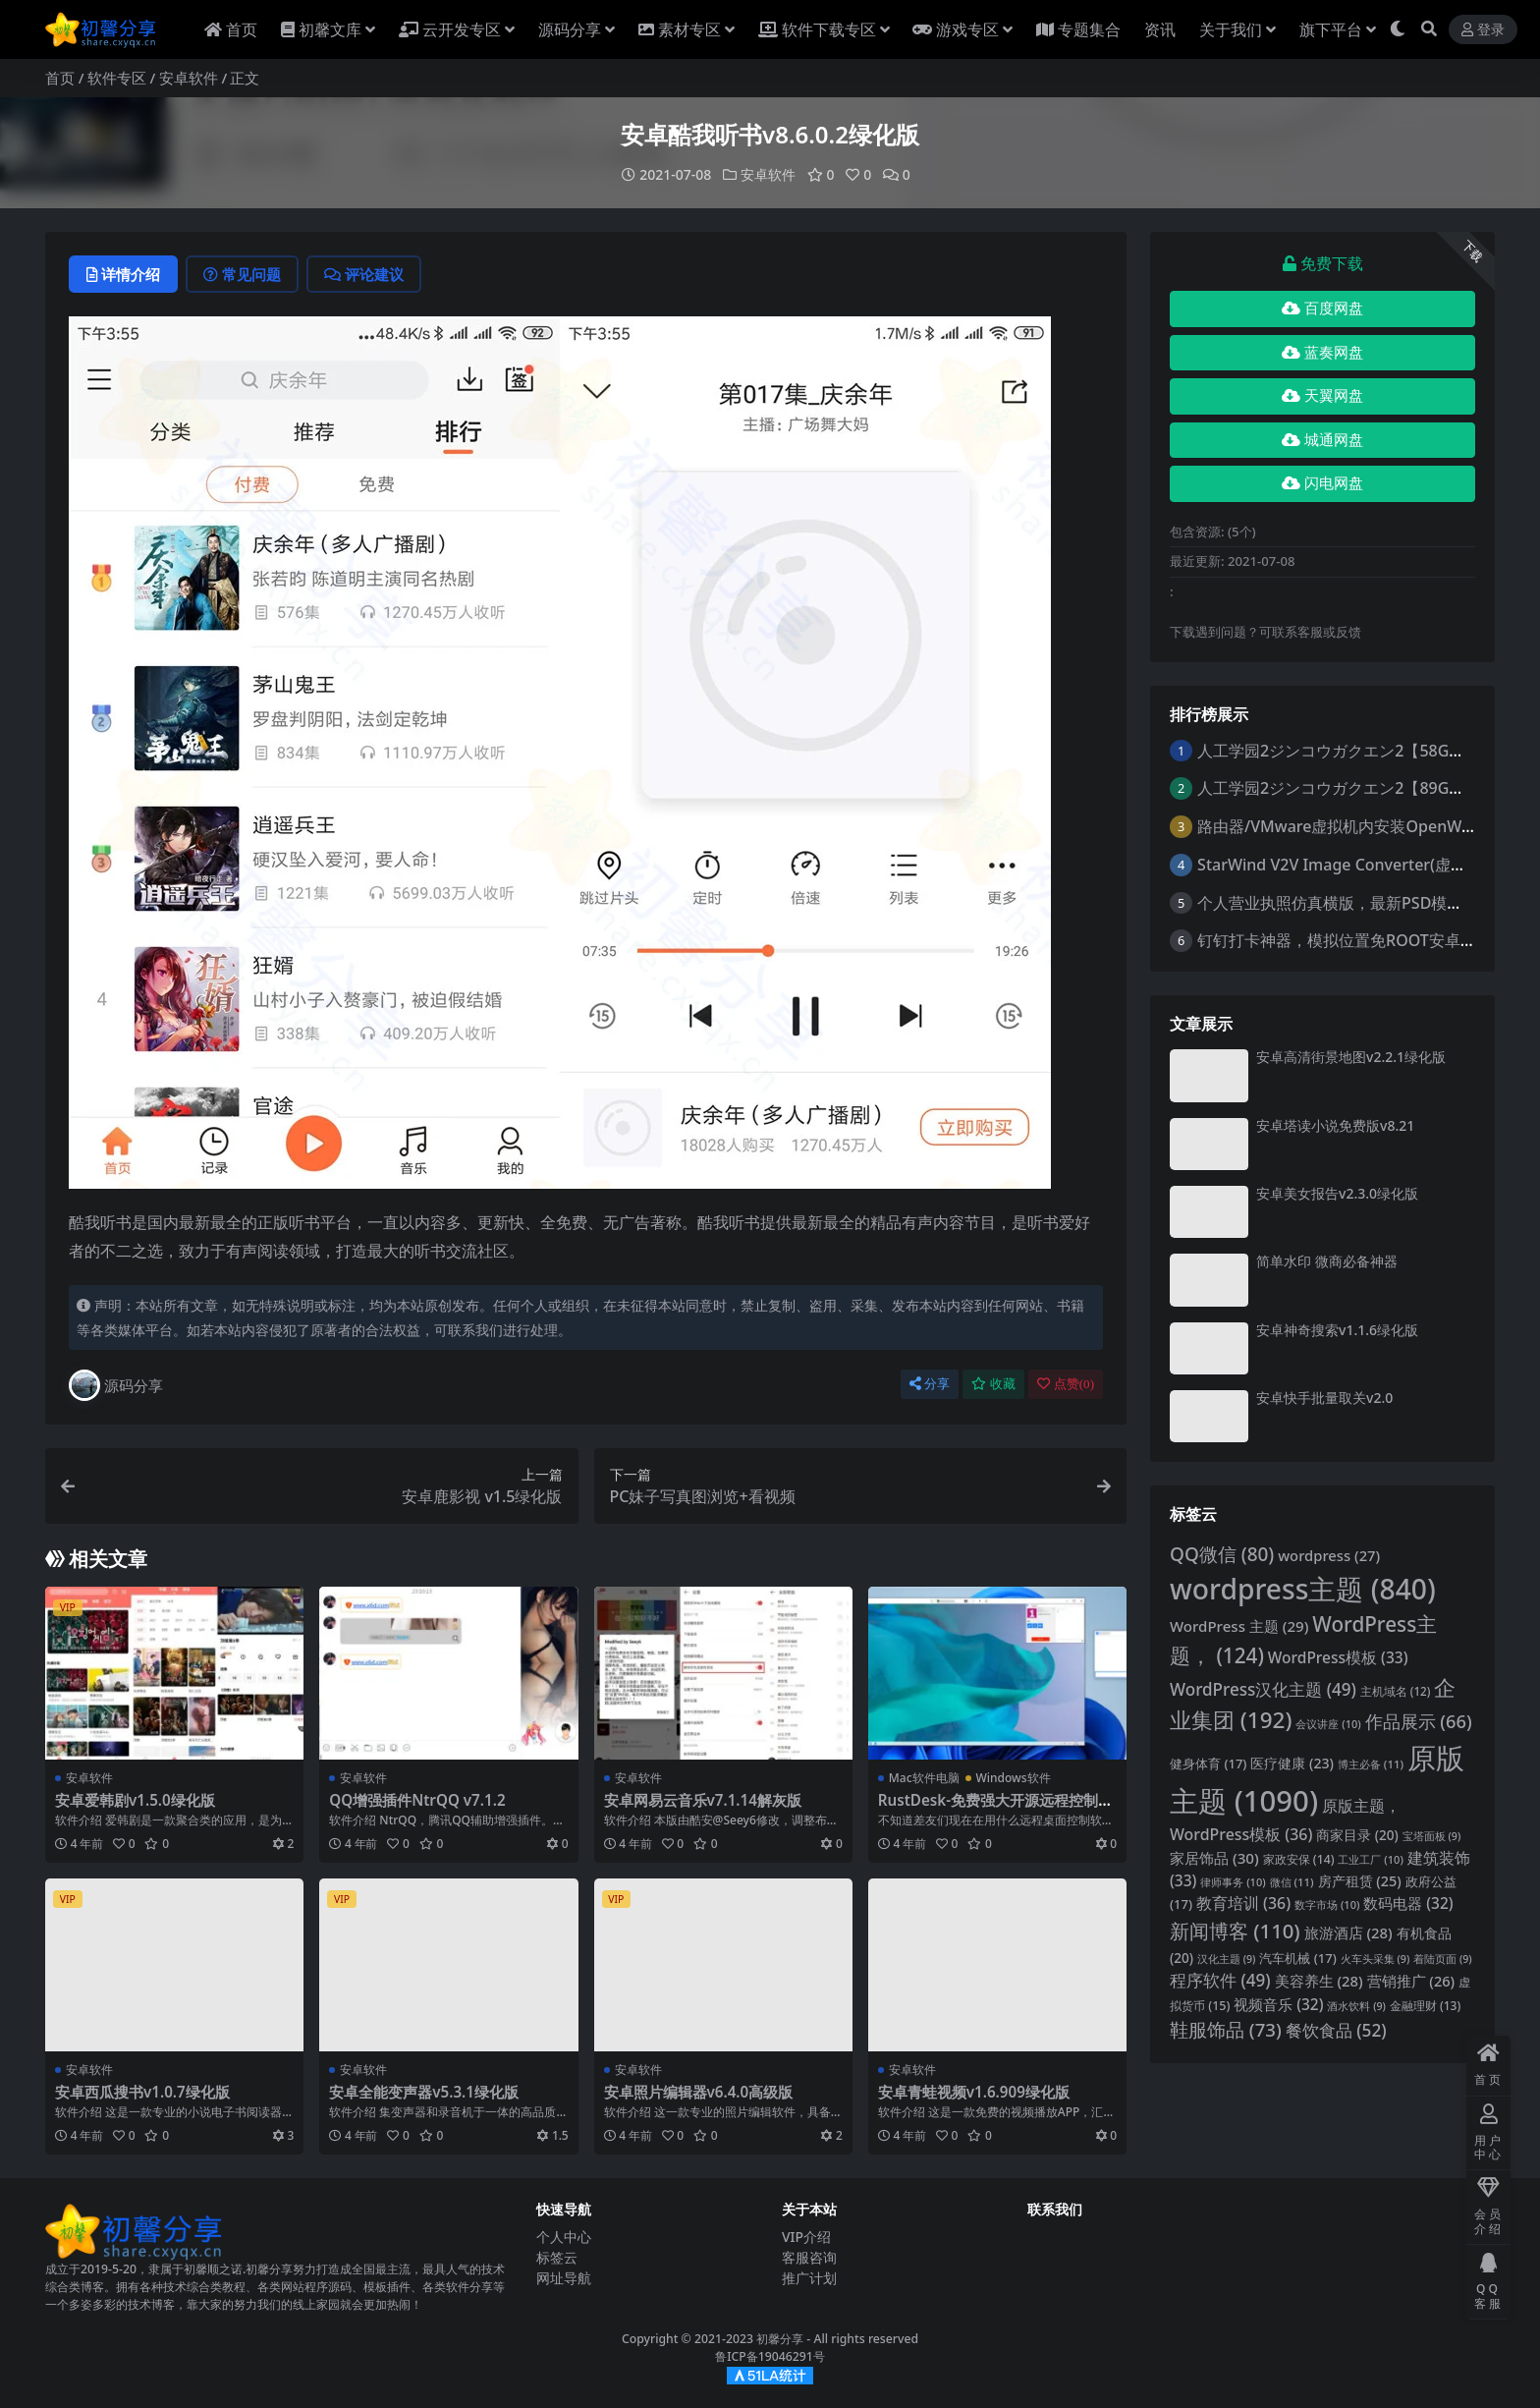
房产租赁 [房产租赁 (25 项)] (1360, 1881)
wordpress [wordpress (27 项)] (1329, 1555)
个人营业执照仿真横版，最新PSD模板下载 (1345, 903)
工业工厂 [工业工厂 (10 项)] (1370, 1859)
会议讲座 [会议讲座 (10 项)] (1327, 1723)
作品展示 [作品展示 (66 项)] (1418, 1720)
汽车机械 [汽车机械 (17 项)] (1297, 1958)
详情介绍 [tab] (123, 274)
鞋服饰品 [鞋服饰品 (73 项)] (1226, 2029)
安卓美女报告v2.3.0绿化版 (1337, 1193)
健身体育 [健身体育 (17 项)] (1208, 1763)
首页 (60, 77)
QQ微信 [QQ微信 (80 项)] (1222, 1554)
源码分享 (116, 1385)
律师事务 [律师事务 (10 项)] (1232, 1882)
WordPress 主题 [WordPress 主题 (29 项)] (1239, 1626)
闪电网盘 (1322, 483)
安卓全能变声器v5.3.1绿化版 (424, 2091)
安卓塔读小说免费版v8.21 (1335, 1125)
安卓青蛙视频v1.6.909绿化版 (974, 2091)
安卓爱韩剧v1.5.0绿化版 (135, 1800)
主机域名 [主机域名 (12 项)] (1395, 1691)
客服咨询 (809, 2257)
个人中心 (563, 2236)
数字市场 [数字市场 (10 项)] (1326, 1904)
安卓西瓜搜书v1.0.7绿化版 (142, 2091)
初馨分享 (779, 2338)
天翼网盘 (1322, 396)
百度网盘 (1322, 308)
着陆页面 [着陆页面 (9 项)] (1442, 1959)
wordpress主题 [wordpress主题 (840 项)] (1303, 1588)
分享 (929, 1383)
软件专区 (116, 77)
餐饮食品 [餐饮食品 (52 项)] (1336, 2030)
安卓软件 (188, 77)
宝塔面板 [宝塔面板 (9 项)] (1431, 1836)
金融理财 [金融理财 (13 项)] (1425, 2005)
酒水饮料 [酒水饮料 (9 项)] (1356, 2006)
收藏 (993, 1383)
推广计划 (809, 2277)
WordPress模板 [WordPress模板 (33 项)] (1338, 1657)
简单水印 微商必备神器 (1327, 1261)
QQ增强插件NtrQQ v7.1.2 (417, 1800)
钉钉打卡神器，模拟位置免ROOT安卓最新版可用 (1368, 940)
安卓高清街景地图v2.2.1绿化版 (1351, 1056)
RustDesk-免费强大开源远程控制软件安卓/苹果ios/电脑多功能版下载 (995, 1808)
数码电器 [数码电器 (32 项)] (1408, 1903)
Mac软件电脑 (924, 1777)
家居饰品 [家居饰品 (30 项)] (1214, 1858)
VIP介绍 (806, 2236)
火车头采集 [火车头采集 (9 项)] (1375, 1959)
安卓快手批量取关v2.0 (1324, 1397)
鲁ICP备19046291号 (770, 2356)
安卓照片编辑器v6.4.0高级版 (699, 2091)
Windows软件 (1013, 1777)
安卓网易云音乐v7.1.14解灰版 (702, 1800)
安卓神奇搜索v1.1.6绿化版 (1337, 1329)
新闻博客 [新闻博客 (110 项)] (1235, 1930)
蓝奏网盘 (1322, 353)
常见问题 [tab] (242, 274)
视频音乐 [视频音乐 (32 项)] (1278, 2004)
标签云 (557, 2257)
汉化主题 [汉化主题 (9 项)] (1226, 1959)
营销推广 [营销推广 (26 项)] (1411, 1980)
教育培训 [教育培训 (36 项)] (1243, 1903)
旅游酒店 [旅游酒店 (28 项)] (1348, 1932)
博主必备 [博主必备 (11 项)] (1370, 1764)
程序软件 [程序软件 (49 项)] (1220, 1980)
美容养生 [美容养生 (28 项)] (1319, 1980)
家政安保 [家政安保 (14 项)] (1299, 1859)
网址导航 (563, 2277)
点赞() (1065, 1383)
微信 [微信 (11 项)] (1292, 1882)
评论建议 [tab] (364, 274)
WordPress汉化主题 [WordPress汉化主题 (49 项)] (1263, 1689)
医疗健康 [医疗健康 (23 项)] (1292, 1763)
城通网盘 (1322, 440)
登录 (1483, 30)
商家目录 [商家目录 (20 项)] (1357, 1834)
